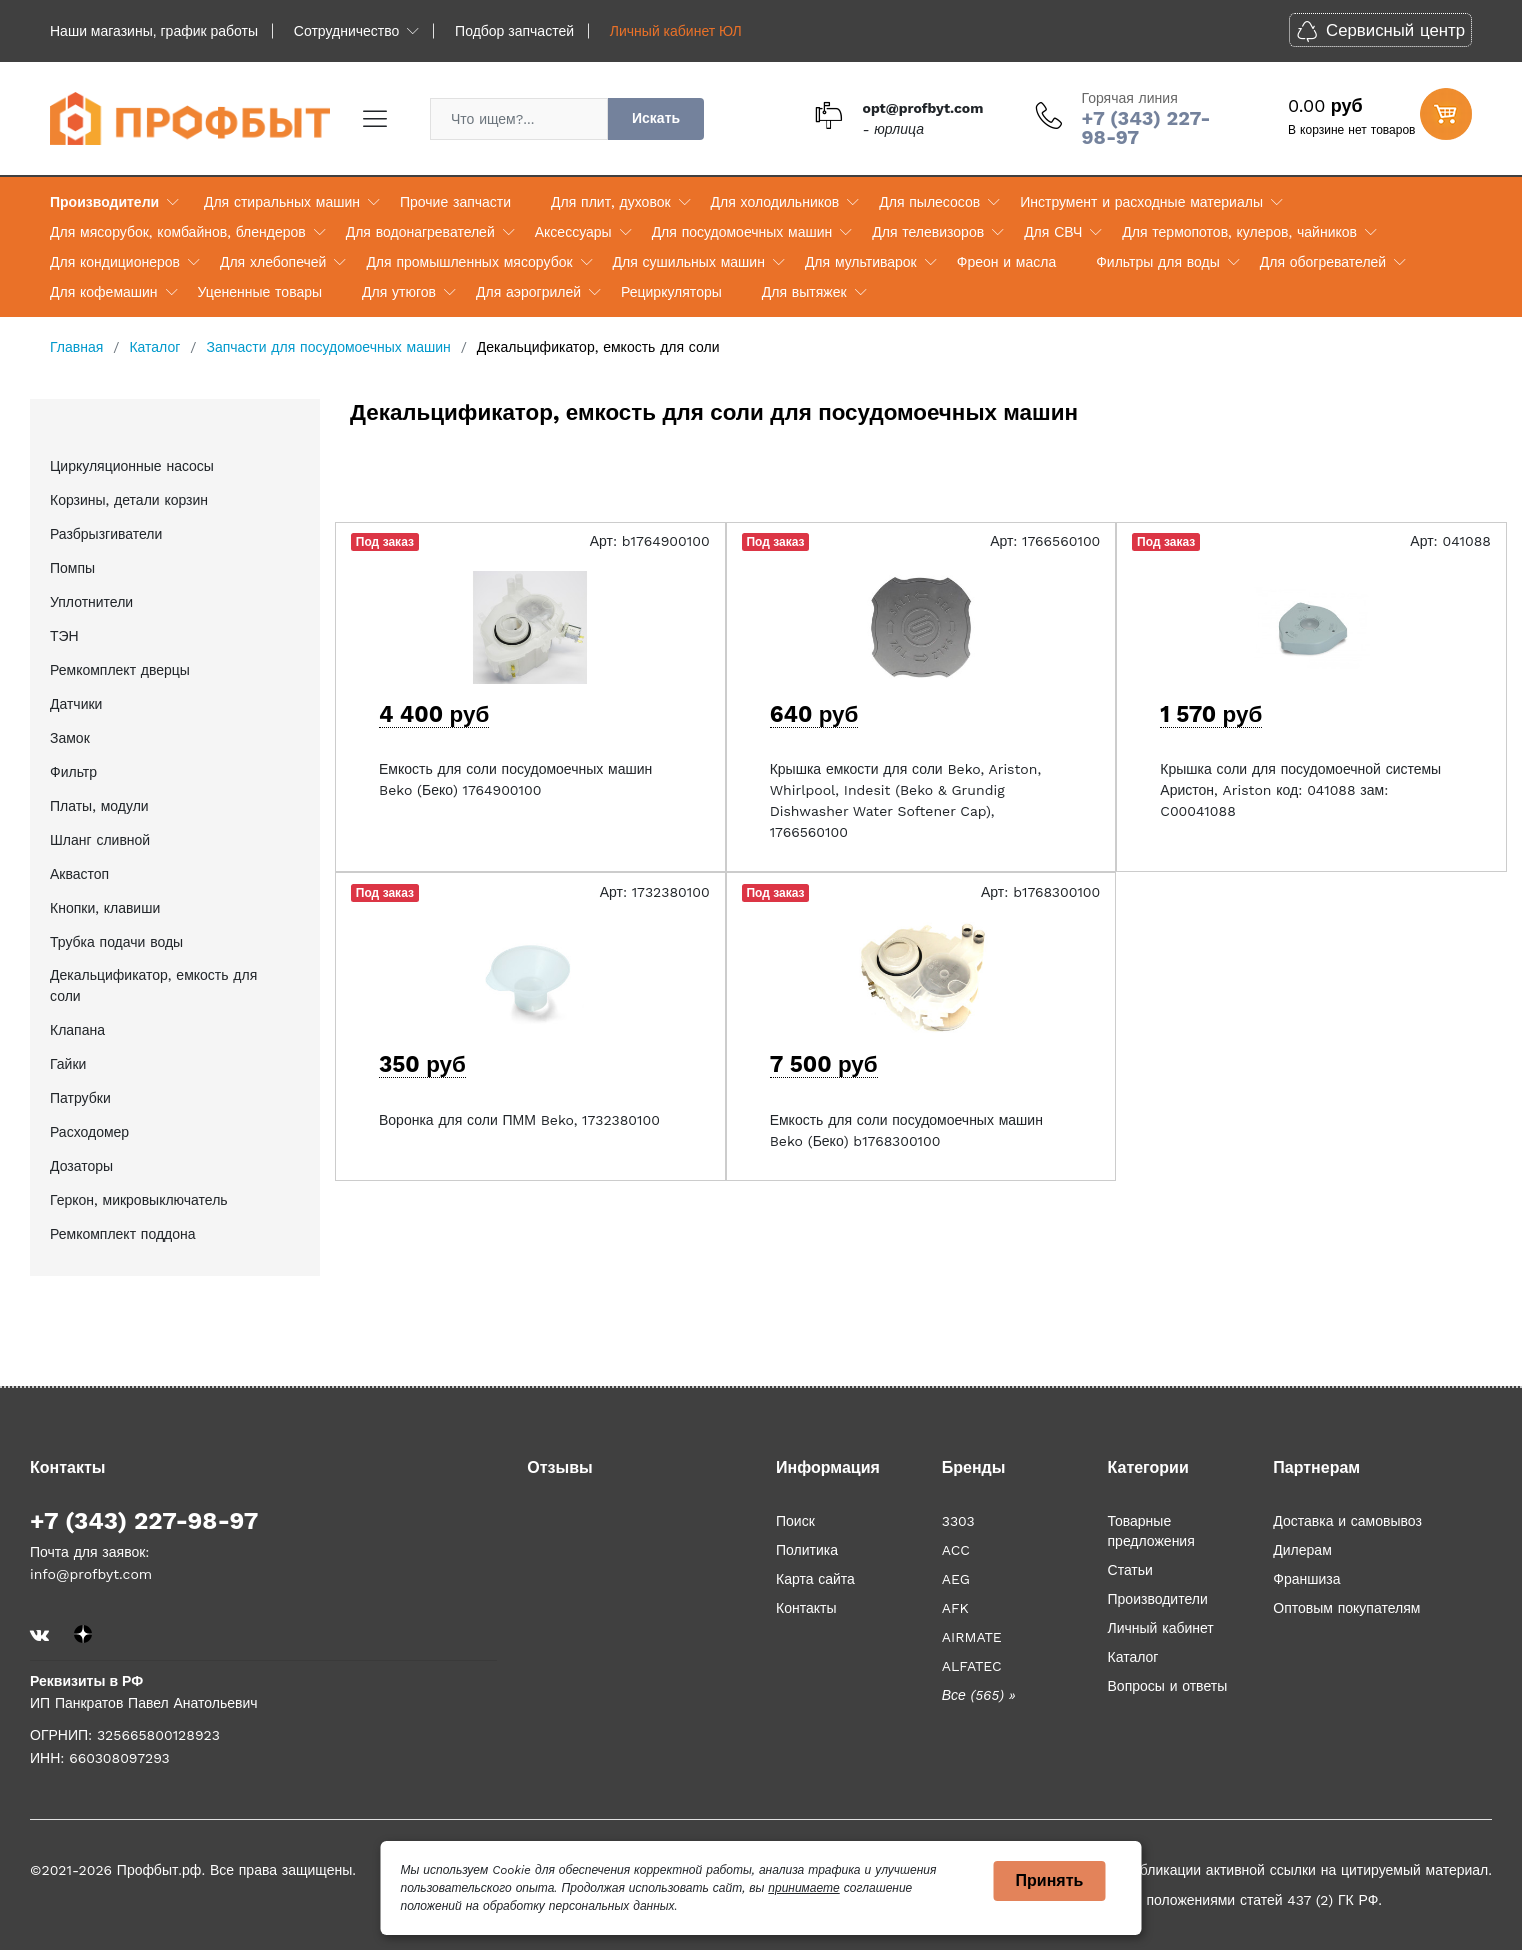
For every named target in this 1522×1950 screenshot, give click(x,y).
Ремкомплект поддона (123, 1234)
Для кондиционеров (115, 262)
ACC (956, 1550)
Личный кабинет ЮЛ (676, 31)
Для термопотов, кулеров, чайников (1239, 232)
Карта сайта (815, 1579)
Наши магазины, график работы (154, 31)
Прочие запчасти (455, 202)
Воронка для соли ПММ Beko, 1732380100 (519, 1120)
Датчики (76, 704)
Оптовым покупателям (1346, 1608)
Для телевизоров (928, 232)
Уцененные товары (260, 292)
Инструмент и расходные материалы (1141, 202)
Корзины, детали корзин (129, 500)
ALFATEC (972, 1666)
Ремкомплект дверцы (120, 670)
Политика (807, 1550)
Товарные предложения (1151, 1531)
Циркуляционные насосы (132, 466)
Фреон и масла (1006, 262)
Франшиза (1306, 1579)
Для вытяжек (804, 292)
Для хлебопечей (273, 262)
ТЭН (64, 636)
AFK (955, 1608)
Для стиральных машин (282, 202)
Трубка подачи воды (116, 942)
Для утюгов (399, 292)
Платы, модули (99, 806)
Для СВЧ (1053, 232)
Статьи (1130, 1570)
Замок (70, 738)
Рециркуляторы (671, 292)
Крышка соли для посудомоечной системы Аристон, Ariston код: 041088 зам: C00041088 (1300, 790)
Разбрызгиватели (106, 534)
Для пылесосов (929, 202)
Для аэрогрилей (528, 292)
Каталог (1133, 1657)
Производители (104, 202)
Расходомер (89, 1132)
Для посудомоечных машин (742, 232)
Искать (656, 118)
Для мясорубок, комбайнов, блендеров (178, 232)
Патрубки (80, 1098)
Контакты (806, 1608)
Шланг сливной (100, 840)
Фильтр (73, 772)
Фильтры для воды (1158, 262)
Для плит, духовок (610, 202)
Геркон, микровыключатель (139, 1200)
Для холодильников (775, 202)
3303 (958, 1521)
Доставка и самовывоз (1347, 1521)
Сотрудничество (346, 31)
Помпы (72, 568)
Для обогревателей (1323, 262)
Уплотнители (91, 602)
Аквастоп (79, 874)
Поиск (795, 1521)
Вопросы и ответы (1168, 1686)
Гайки (68, 1064)
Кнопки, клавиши (105, 908)
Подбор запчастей (514, 31)
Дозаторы (81, 1166)
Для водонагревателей (420, 232)
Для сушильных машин (689, 262)
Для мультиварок (861, 262)
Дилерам (1302, 1550)
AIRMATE (972, 1637)
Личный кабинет (1161, 1628)
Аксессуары (573, 232)
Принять (1050, 1880)
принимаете (803, 1888)
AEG (956, 1579)
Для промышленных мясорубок (469, 262)
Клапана (77, 1030)
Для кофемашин (104, 292)
